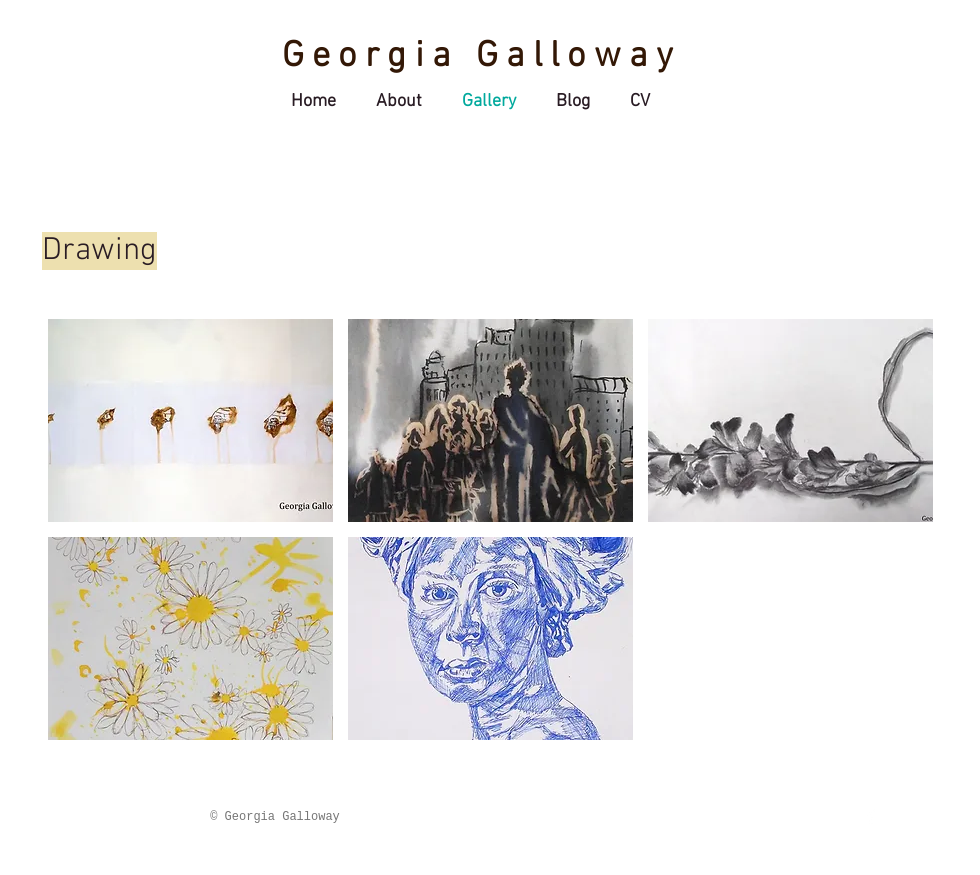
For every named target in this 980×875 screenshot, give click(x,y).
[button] (190, 420)
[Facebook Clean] (871, 816)
